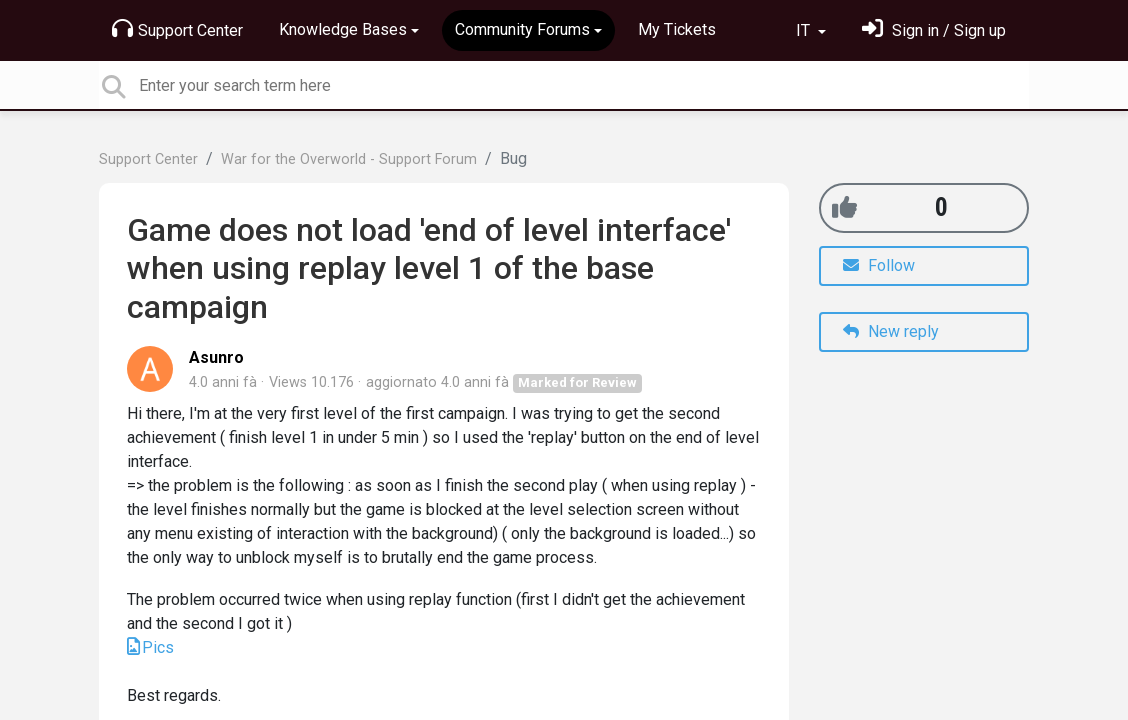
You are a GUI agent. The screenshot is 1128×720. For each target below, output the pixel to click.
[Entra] (934, 30)
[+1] (844, 207)
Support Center (177, 29)
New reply (891, 331)
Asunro (216, 357)
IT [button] (805, 30)
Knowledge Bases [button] (343, 29)
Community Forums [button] (522, 29)
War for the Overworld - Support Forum (349, 159)
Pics (158, 647)
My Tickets (677, 29)
